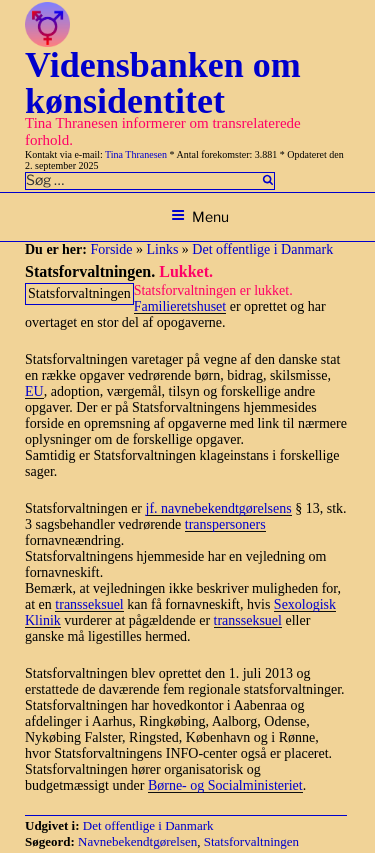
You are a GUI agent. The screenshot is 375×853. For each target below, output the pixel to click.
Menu (200, 216)
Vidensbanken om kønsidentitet (163, 83)
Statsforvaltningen (251, 841)
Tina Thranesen (136, 154)
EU (34, 391)
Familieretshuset (180, 306)
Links (162, 249)
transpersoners (225, 524)
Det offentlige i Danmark (262, 249)
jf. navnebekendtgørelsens (219, 508)
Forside (111, 249)
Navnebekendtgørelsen (137, 841)
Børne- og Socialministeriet (225, 785)
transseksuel (89, 604)
